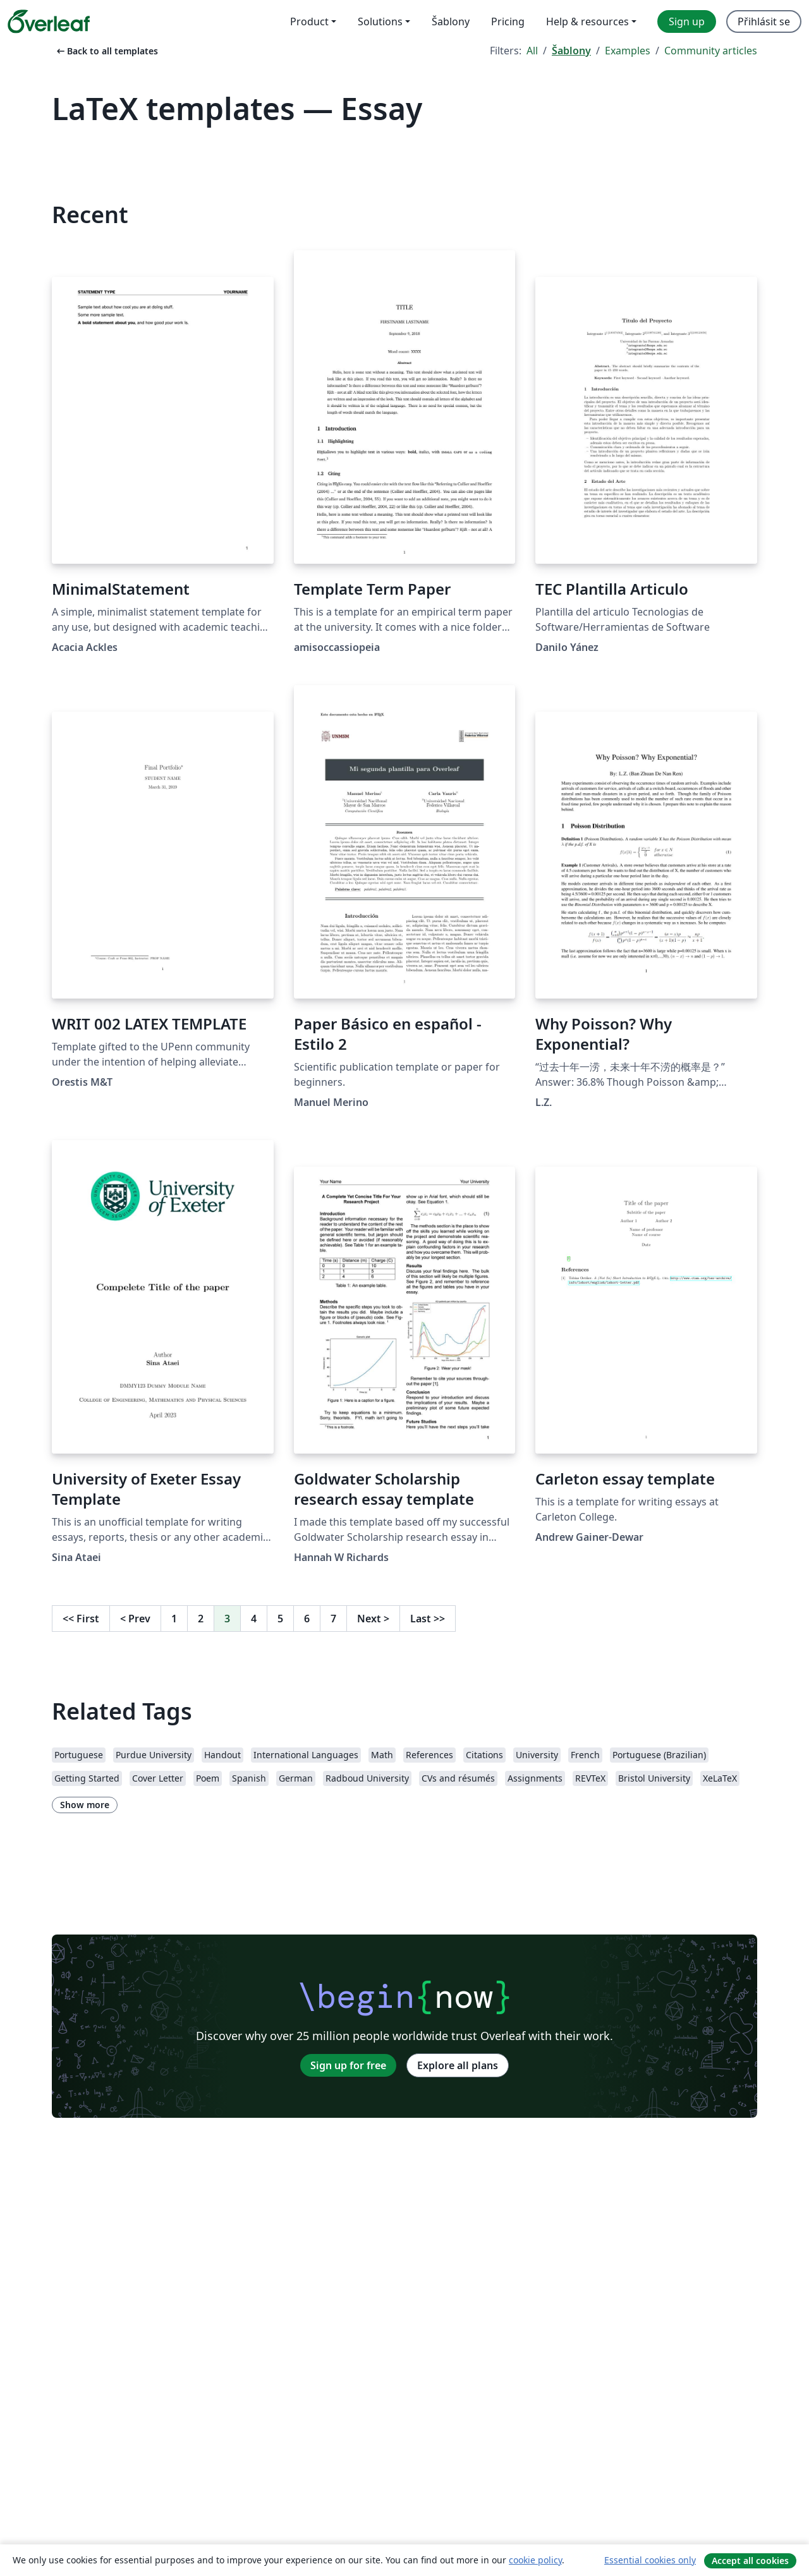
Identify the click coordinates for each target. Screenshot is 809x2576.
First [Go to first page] (81, 1618)
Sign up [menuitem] (687, 21)
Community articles (710, 51)
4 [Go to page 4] (254, 1618)
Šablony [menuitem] (451, 21)
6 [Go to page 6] (307, 1618)
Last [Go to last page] (427, 1618)
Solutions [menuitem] (380, 21)
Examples (627, 51)
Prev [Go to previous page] (135, 1618)
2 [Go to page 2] (201, 1618)
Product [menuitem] (309, 21)
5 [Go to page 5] (280, 1618)
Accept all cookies (750, 2561)
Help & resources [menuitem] (587, 21)
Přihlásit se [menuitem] (764, 21)
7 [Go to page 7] (333, 1618)
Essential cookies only (650, 2560)
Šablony (571, 51)
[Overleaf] (49, 21)
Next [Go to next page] (373, 1618)
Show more (84, 1805)
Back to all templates (106, 51)
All (532, 51)
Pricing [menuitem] (508, 21)
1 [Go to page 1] (174, 1618)
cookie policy (535, 2560)
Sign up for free (348, 2065)
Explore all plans (457, 2065)
